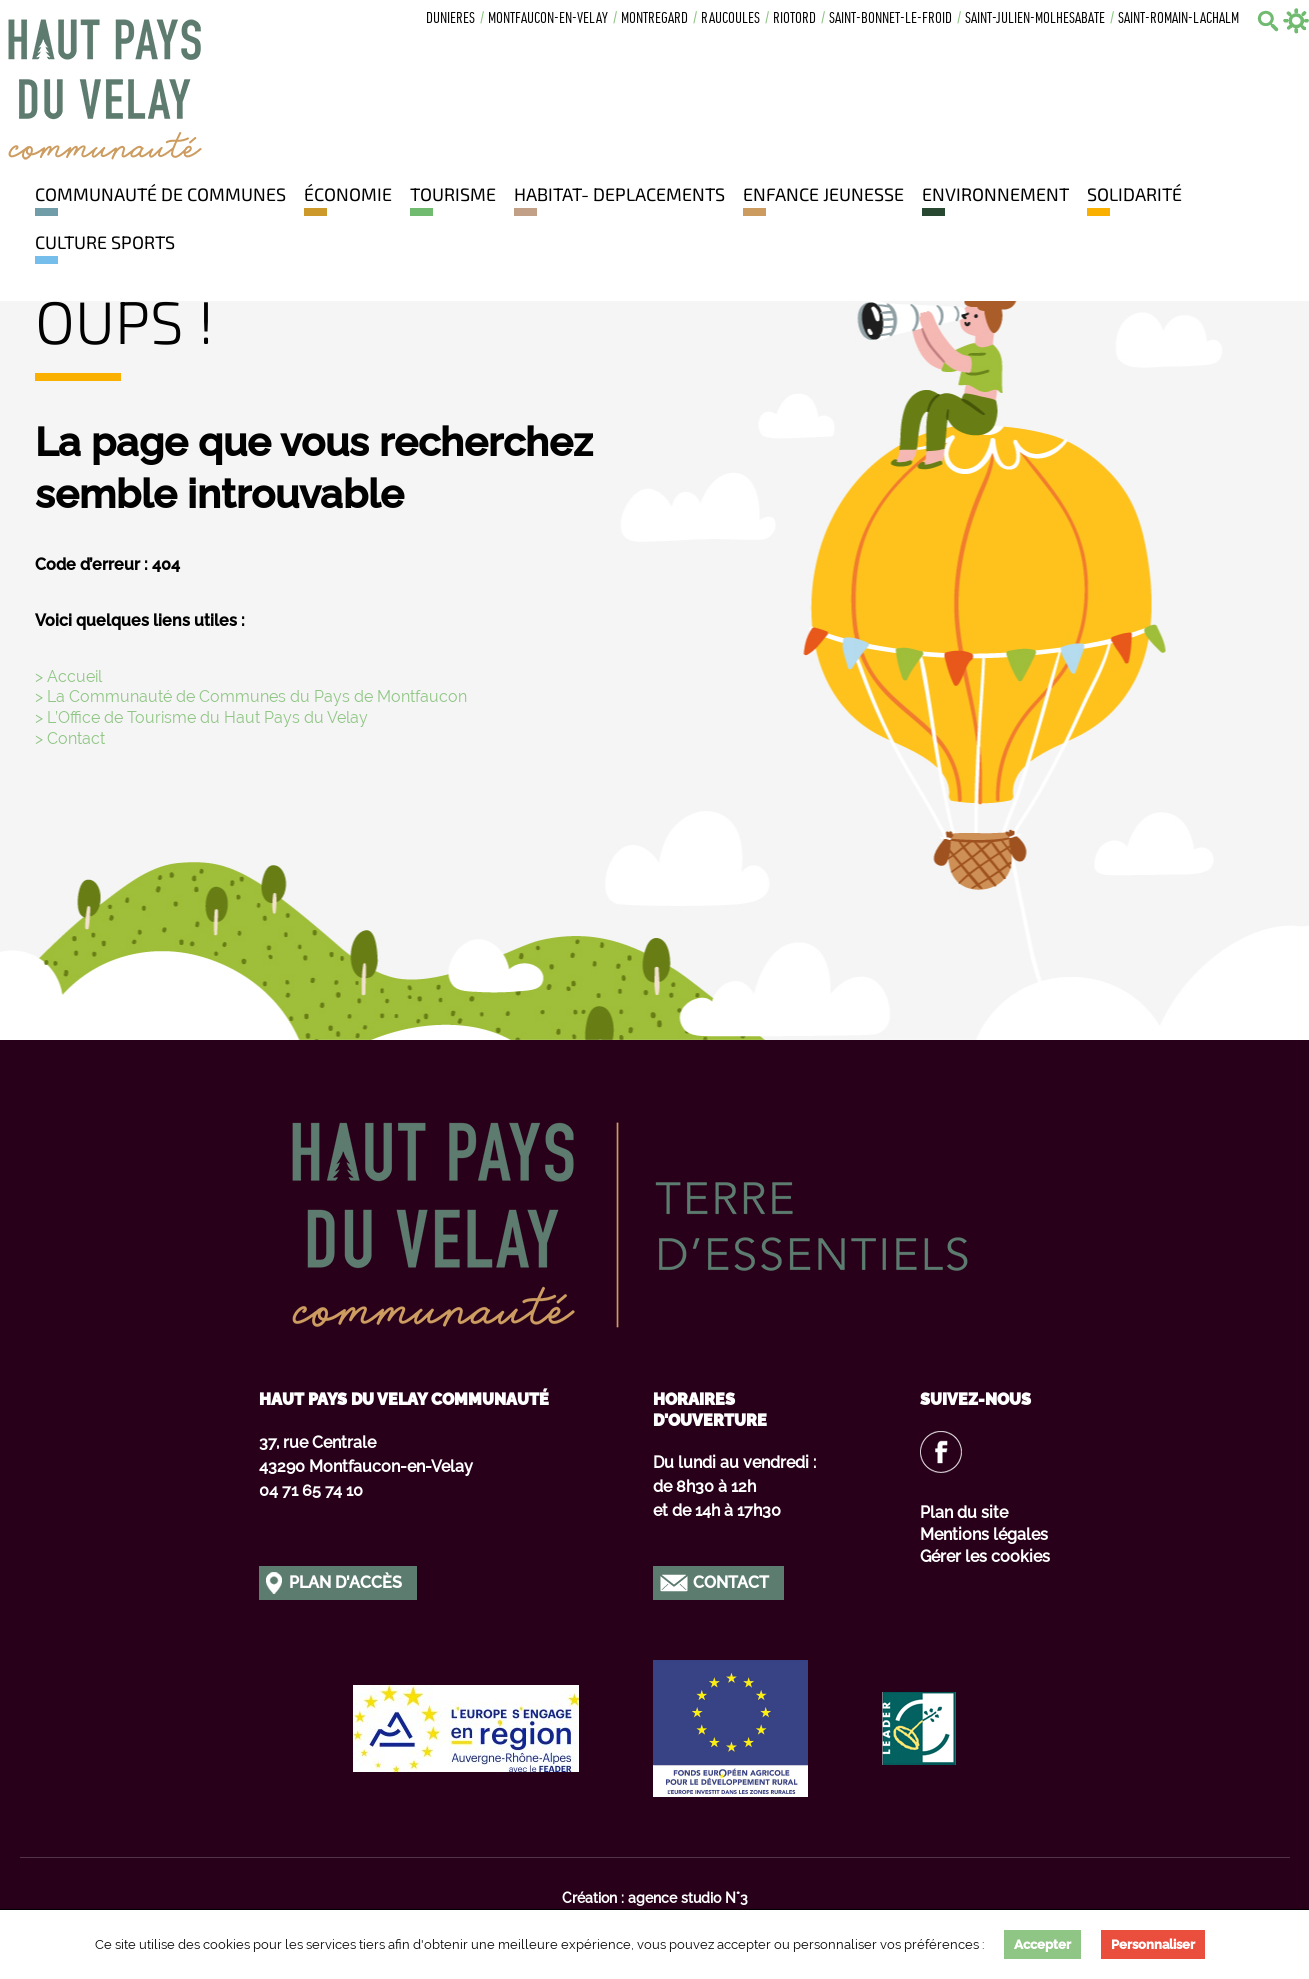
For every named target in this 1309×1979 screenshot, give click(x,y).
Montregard (654, 19)
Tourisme (453, 194)
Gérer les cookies (985, 1556)
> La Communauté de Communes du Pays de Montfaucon (251, 696)
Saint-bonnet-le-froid (890, 19)
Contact (731, 1582)
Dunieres (450, 19)
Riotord (794, 19)
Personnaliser (1153, 1944)
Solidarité (1134, 194)
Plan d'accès (345, 1582)
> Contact (70, 738)
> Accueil (68, 676)
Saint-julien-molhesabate (1035, 19)
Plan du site (964, 1512)
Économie (348, 194)
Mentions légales (984, 1534)
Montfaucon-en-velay (548, 19)
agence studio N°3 (688, 1898)
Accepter (1042, 1944)
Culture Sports (105, 242)
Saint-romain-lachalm (1178, 19)
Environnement (995, 194)
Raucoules (730, 19)
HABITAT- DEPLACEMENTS (619, 194)
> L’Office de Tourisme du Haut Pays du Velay (201, 717)
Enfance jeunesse (823, 194)
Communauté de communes (160, 194)
